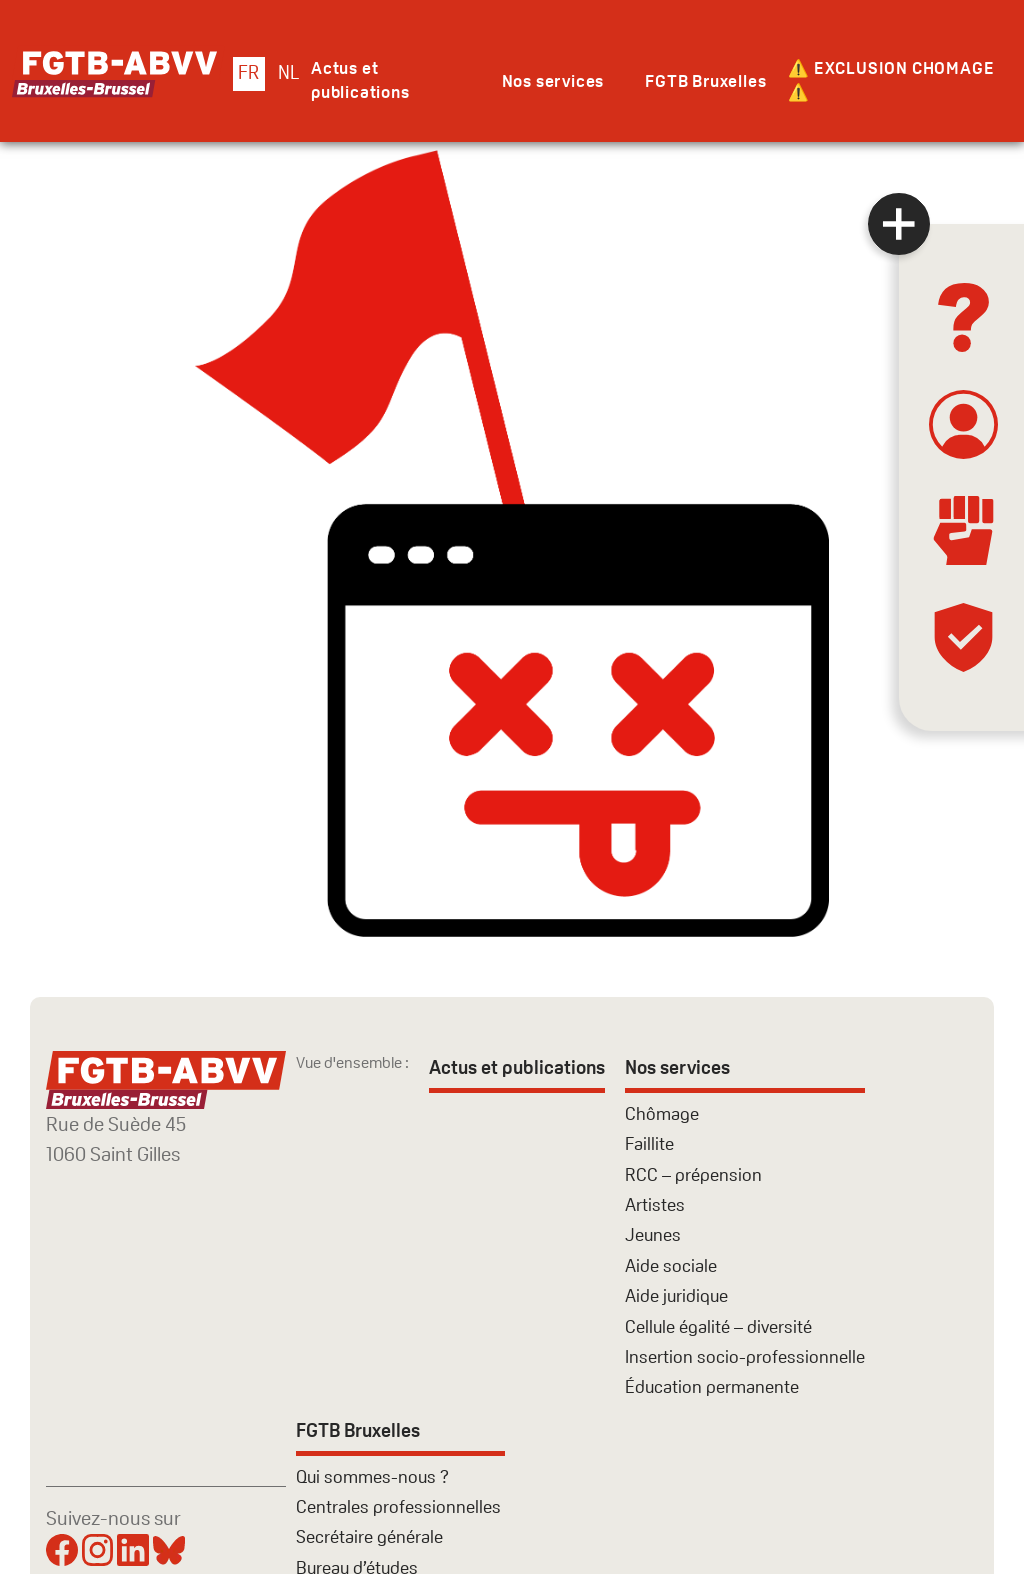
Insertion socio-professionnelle (745, 1356)
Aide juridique (676, 1295)
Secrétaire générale (369, 1536)
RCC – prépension (693, 1174)
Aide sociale (671, 1265)
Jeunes (653, 1234)
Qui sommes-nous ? (372, 1476)
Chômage (662, 1113)
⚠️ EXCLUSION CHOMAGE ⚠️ (891, 80)
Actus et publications (360, 80)
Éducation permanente (712, 1386)
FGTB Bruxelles (705, 81)
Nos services (553, 81)
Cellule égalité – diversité (718, 1326)
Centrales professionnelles (400, 1506)
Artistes (655, 1204)
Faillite (649, 1143)
